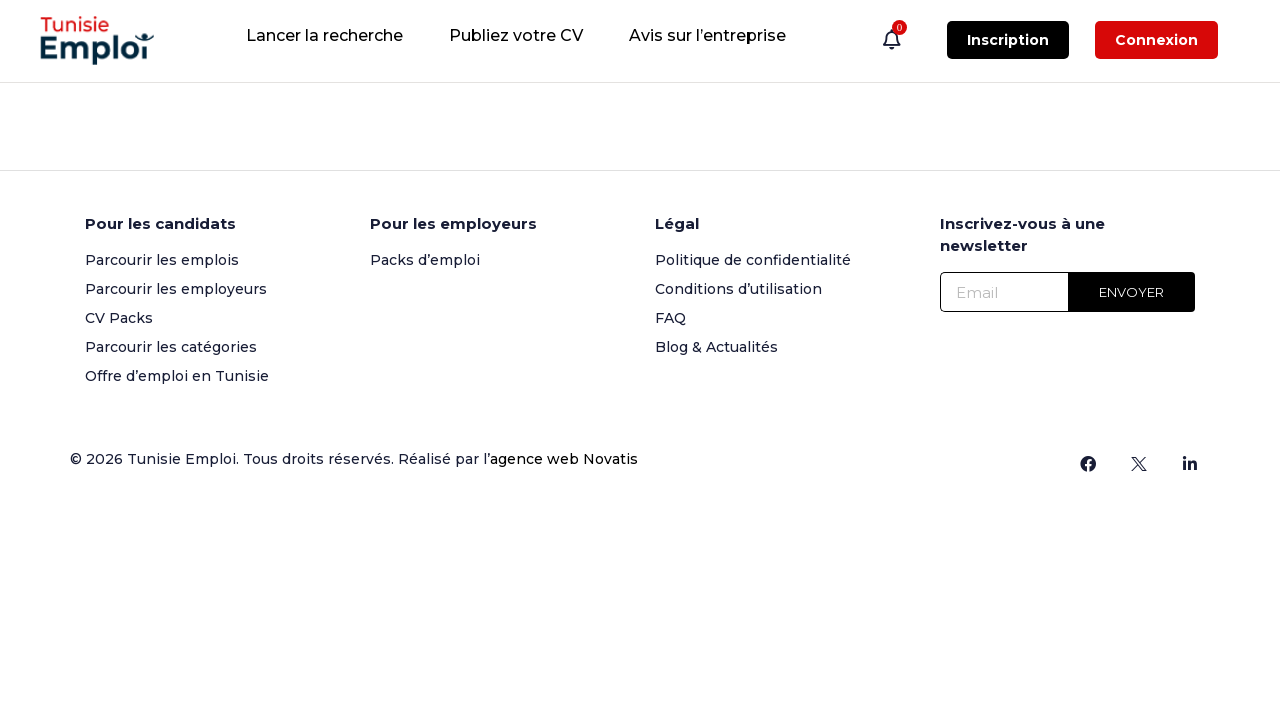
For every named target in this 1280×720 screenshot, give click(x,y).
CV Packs (119, 318)
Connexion (1156, 40)
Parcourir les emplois (162, 260)
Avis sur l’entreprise (707, 35)
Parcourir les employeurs (176, 289)
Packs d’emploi (425, 260)
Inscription (1008, 40)
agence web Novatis (564, 459)
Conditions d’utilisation (738, 289)
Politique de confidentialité (753, 260)
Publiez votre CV (516, 35)
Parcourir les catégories (171, 347)
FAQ (670, 318)
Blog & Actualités (716, 347)
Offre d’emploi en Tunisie (177, 376)
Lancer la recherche (324, 35)
